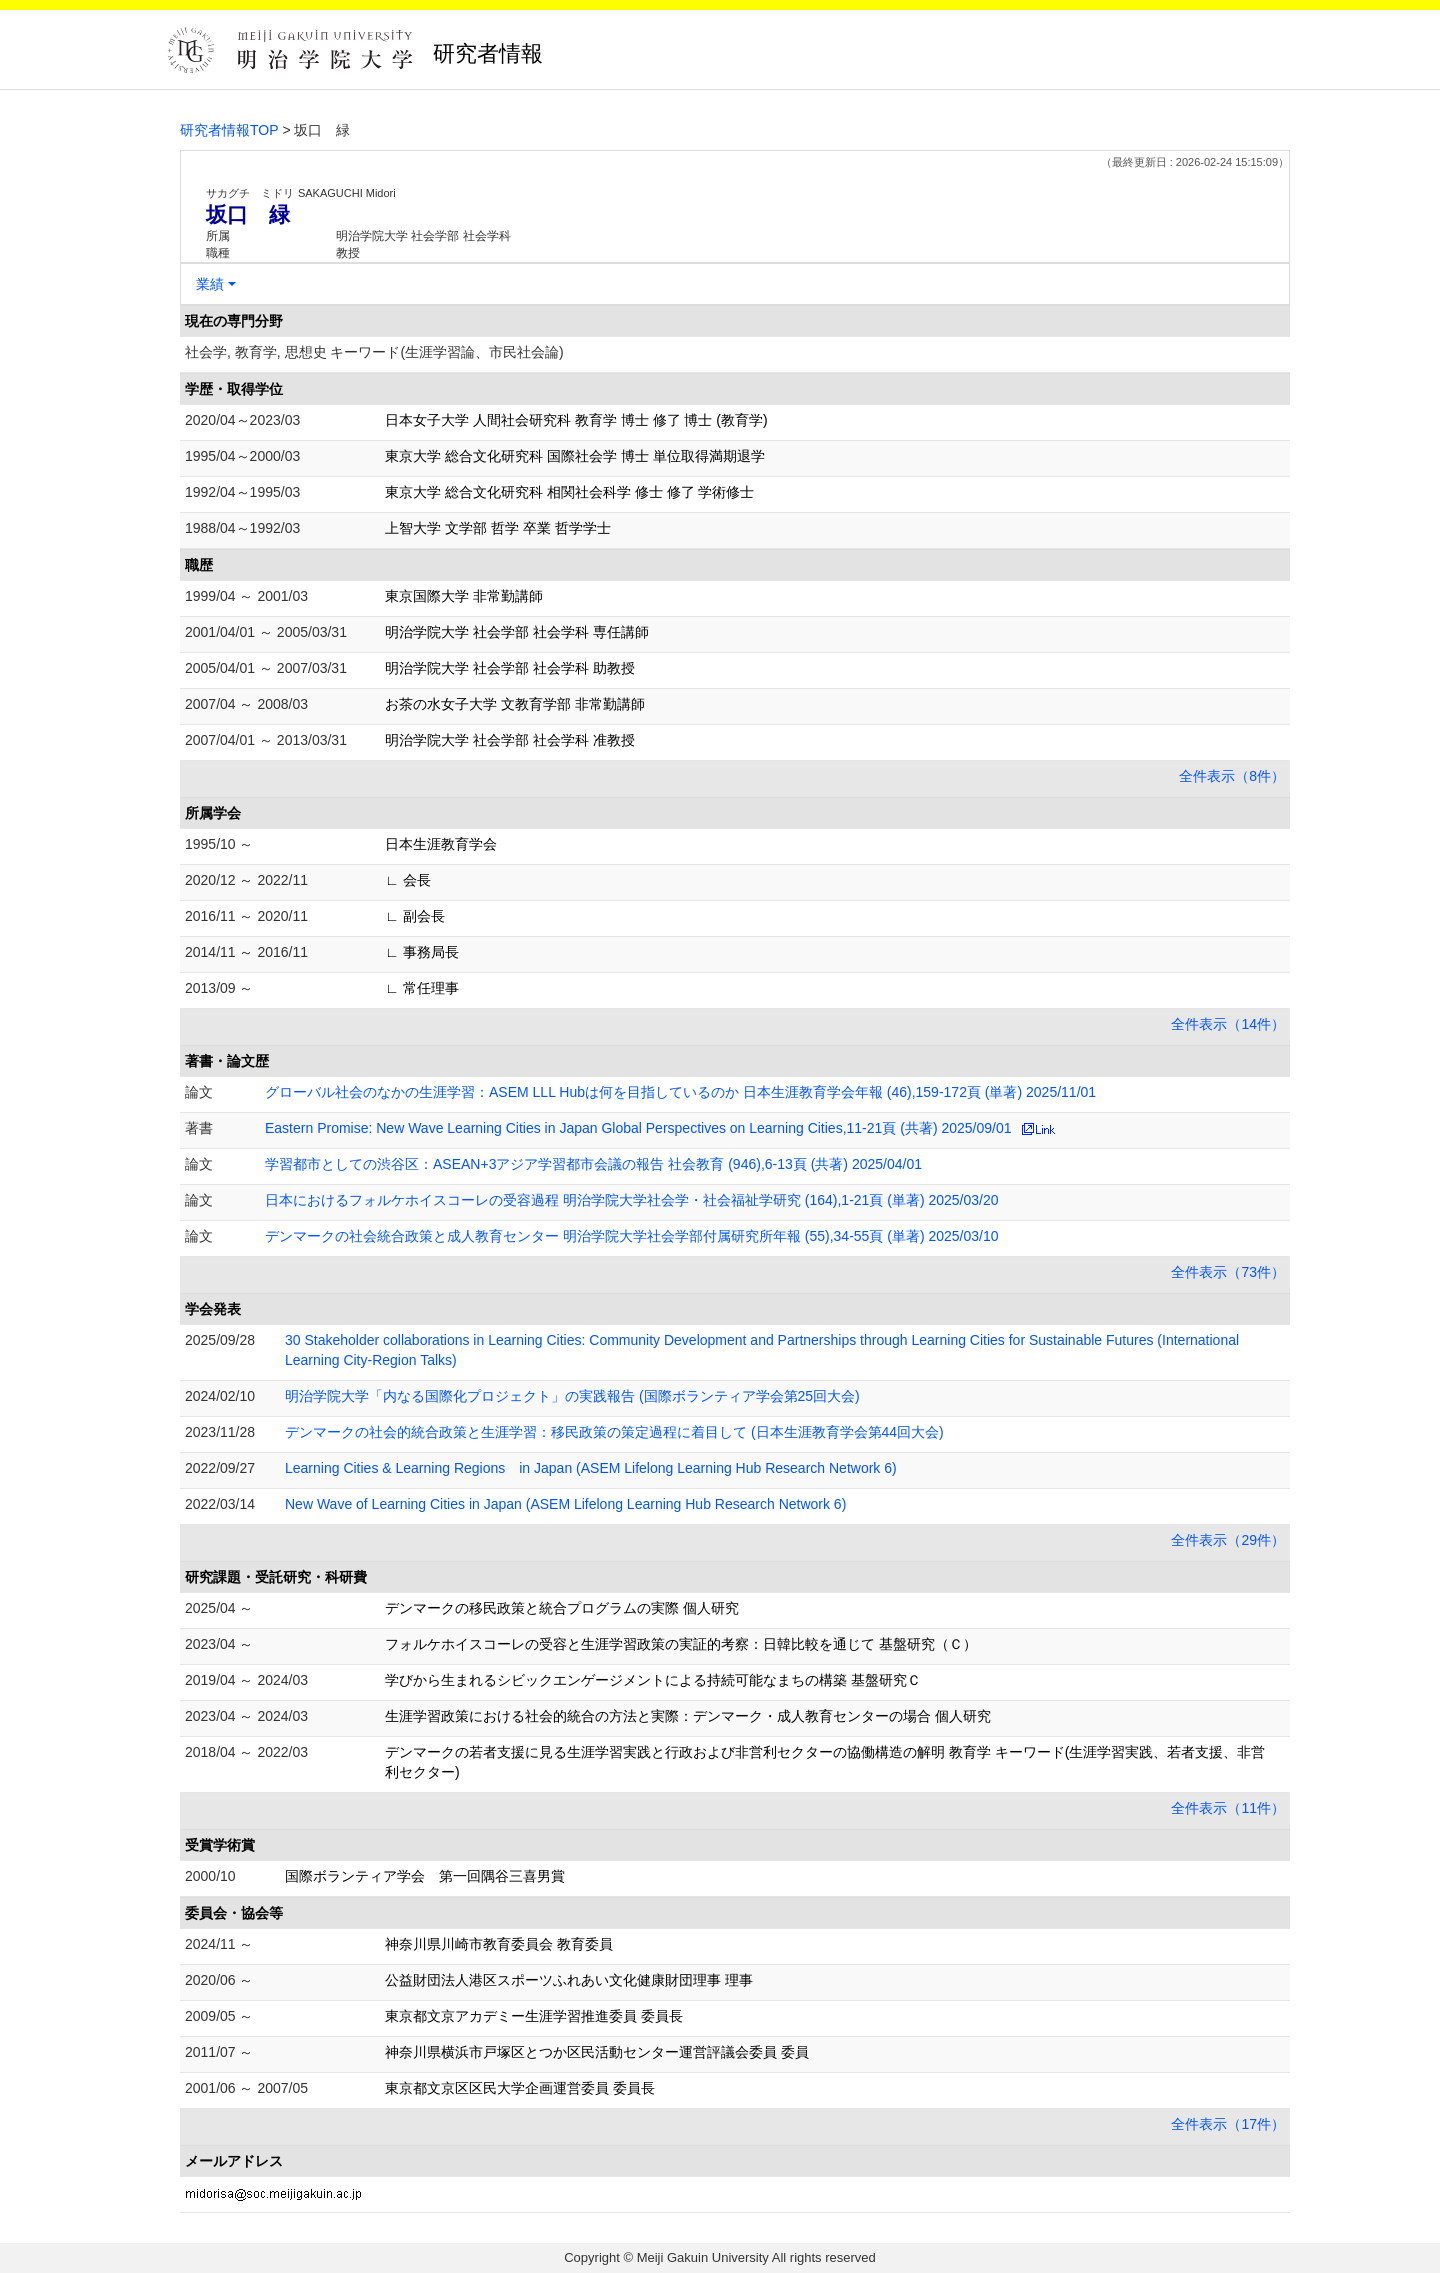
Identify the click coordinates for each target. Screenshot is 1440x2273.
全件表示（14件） (1228, 1024)
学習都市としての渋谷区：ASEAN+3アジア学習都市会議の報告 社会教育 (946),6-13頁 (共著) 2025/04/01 (593, 1164)
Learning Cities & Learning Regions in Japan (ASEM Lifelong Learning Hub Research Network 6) (591, 1468)
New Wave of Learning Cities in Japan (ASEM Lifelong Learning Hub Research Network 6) (565, 1504)
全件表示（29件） (1228, 1540)
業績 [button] (210, 284)
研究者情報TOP (229, 130)
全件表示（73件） (1228, 1272)
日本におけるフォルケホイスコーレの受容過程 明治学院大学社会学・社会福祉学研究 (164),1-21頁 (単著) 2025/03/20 (632, 1200)
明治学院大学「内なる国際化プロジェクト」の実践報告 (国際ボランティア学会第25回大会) (572, 1396)
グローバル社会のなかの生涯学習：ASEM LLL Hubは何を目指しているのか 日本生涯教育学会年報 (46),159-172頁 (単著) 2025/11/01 (680, 1092)
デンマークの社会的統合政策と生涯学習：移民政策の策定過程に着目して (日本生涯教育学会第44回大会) (614, 1432)
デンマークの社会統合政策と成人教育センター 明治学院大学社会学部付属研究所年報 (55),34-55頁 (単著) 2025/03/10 (632, 1236)
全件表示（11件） (1228, 1808)
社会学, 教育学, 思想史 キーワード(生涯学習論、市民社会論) (374, 352)
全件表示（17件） (1228, 2124)
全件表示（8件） (1232, 776)
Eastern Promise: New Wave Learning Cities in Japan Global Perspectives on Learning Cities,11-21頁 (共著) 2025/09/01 (638, 1128)
